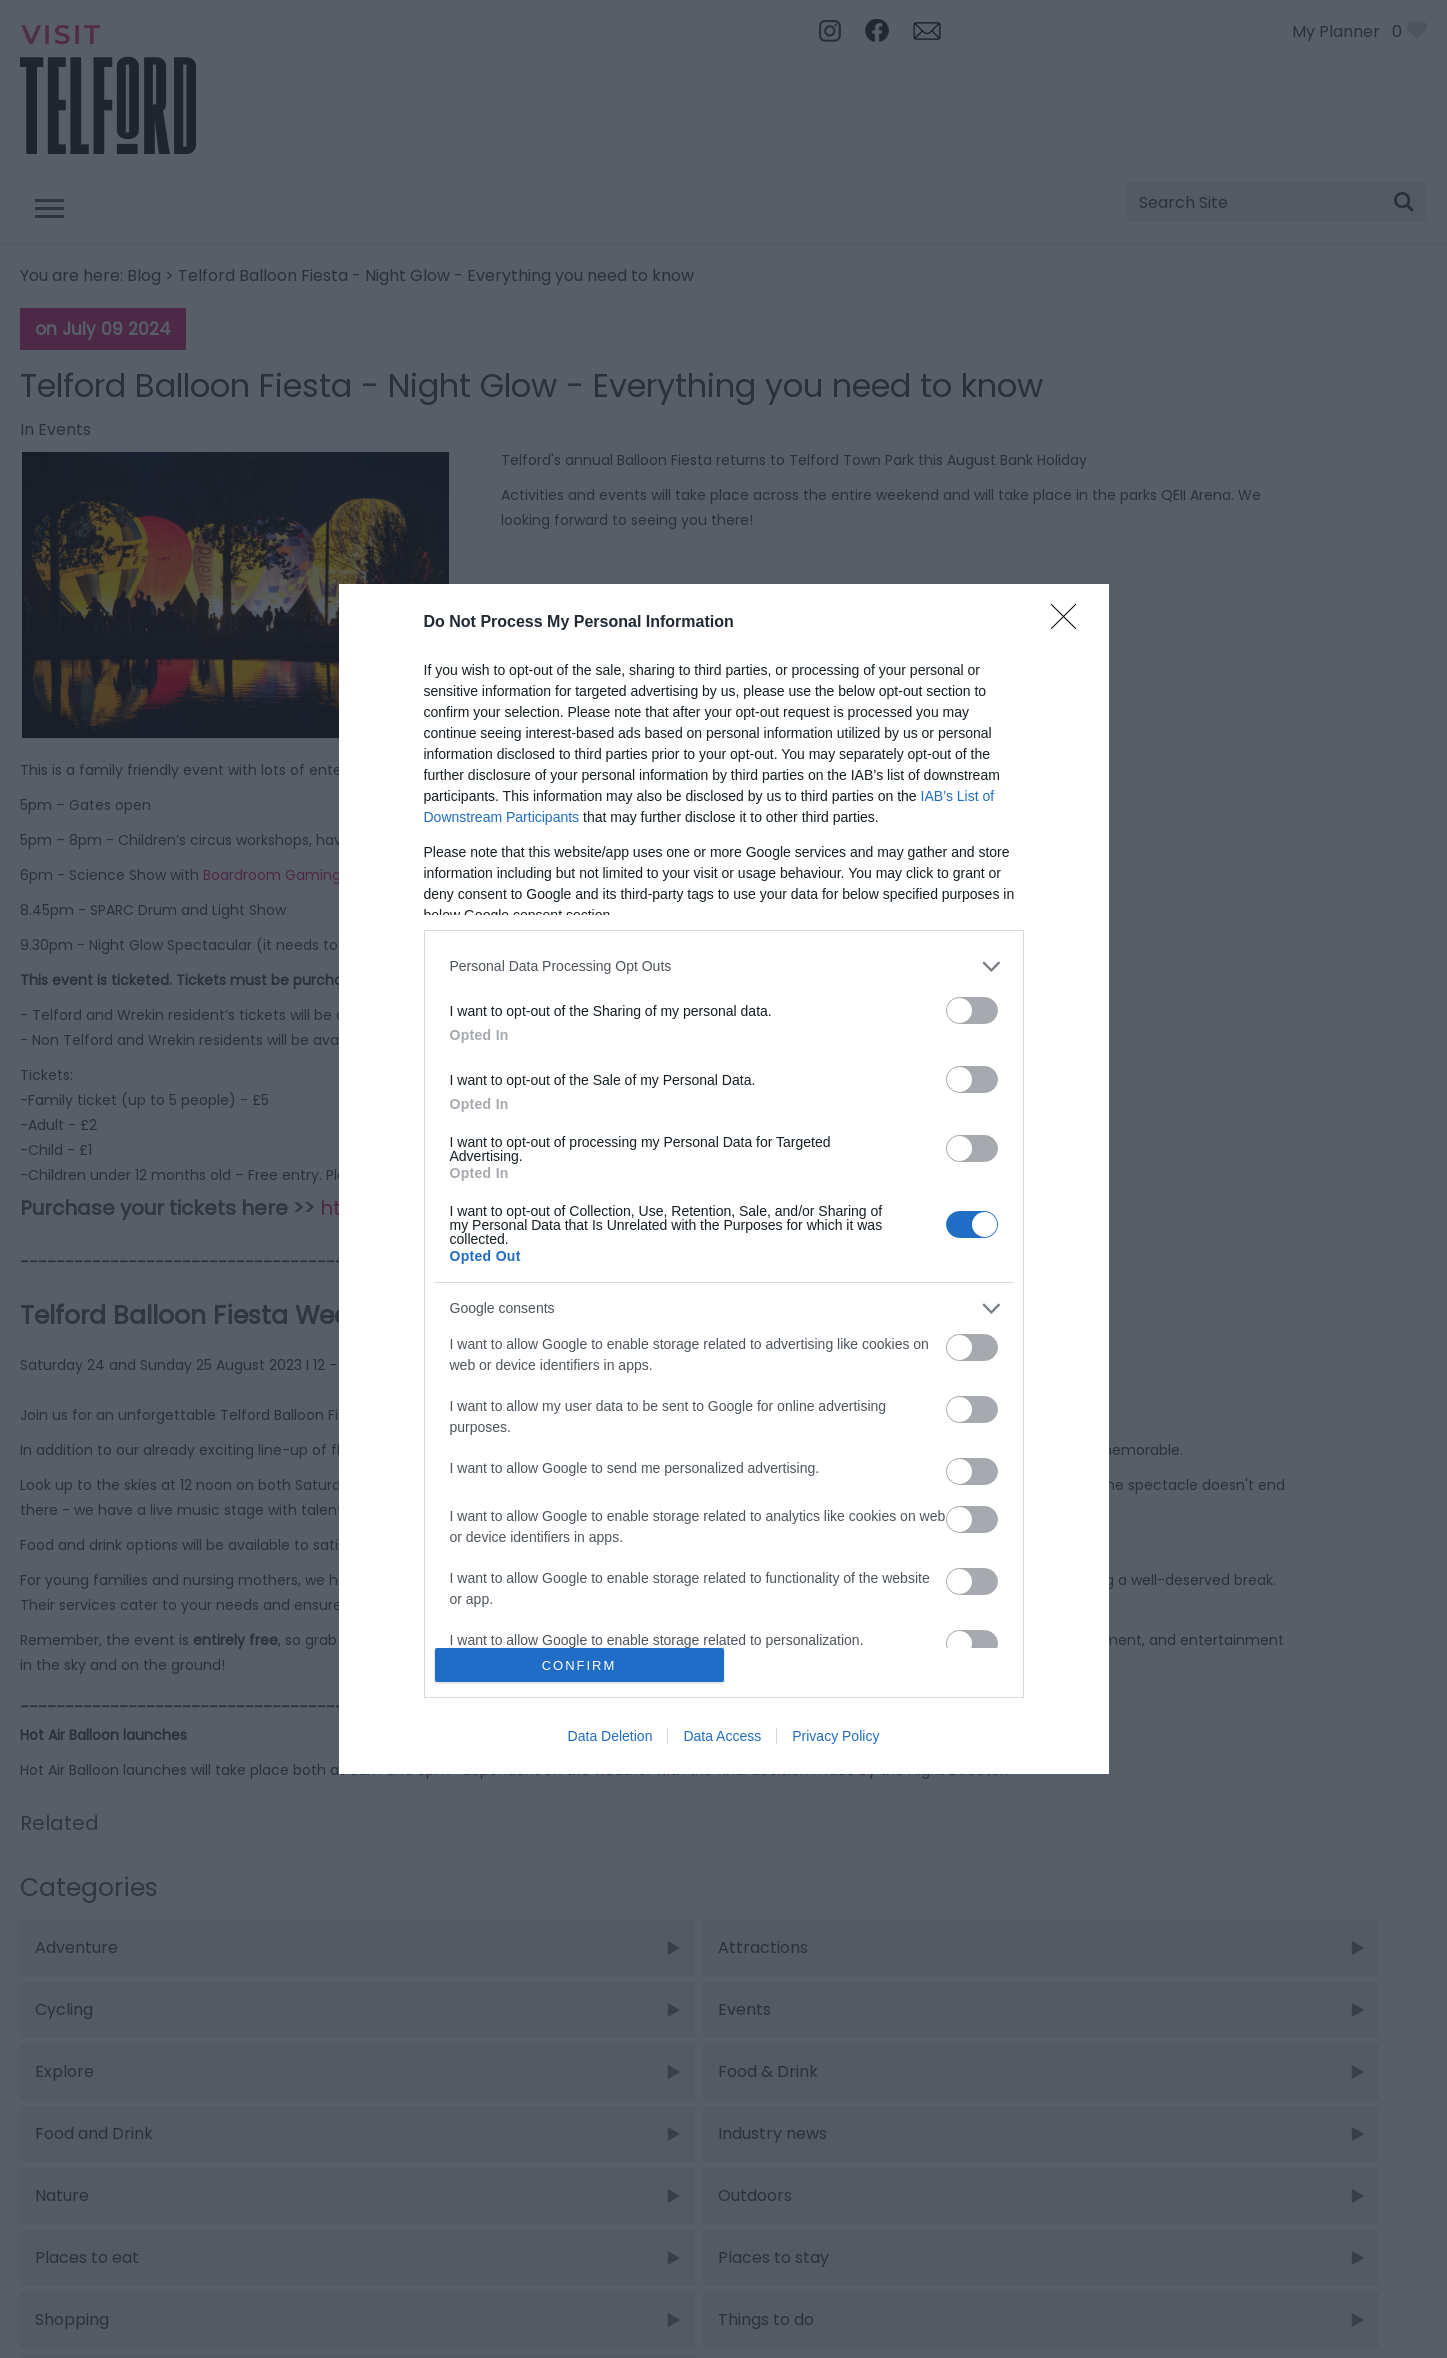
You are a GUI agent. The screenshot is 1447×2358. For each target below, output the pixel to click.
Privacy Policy (835, 1736)
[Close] (1070, 623)
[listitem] (724, 966)
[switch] (972, 1010)
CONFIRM (579, 1665)
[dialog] (724, 1179)
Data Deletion (610, 1736)
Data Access (722, 1736)
